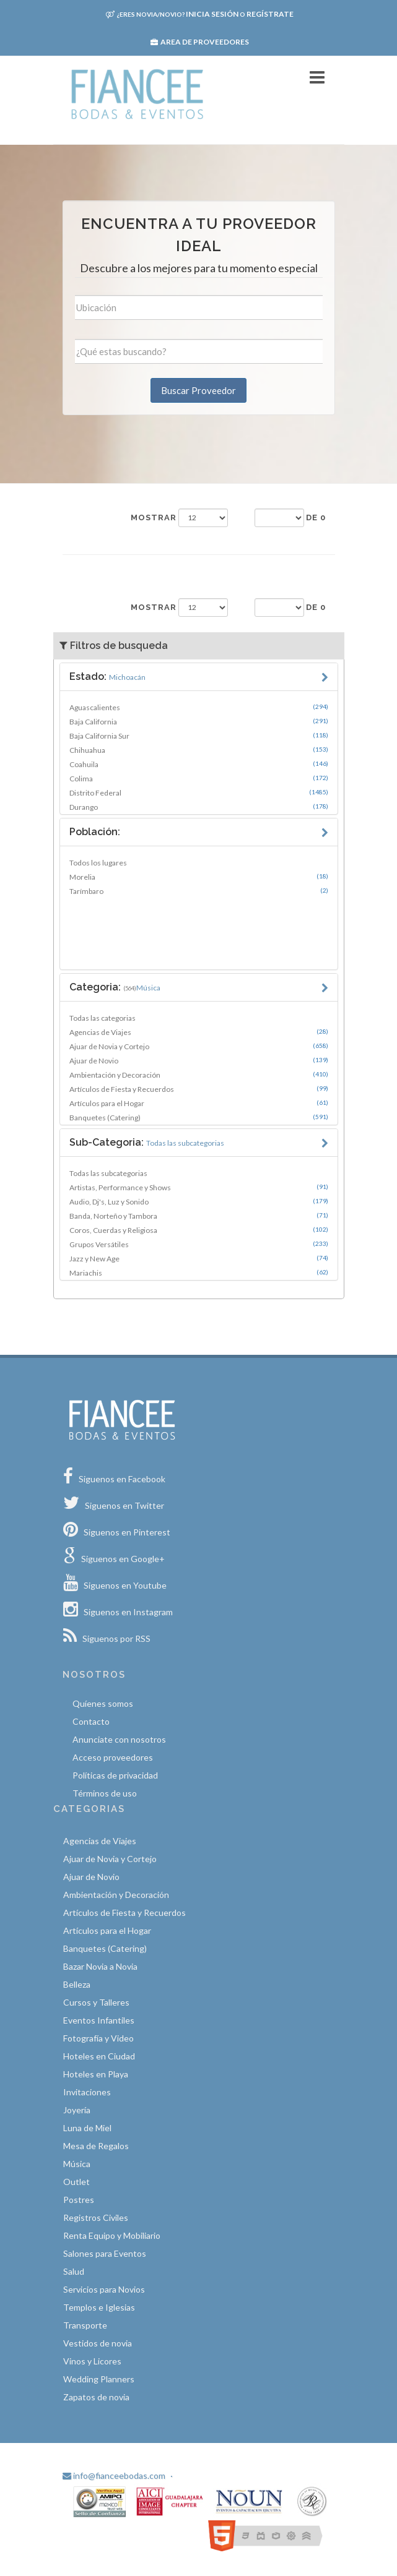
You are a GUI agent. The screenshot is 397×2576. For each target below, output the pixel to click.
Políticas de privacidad (115, 1775)
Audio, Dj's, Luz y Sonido (198, 1201)
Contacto (91, 1721)
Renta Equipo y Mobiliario (111, 2235)
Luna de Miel (87, 2128)
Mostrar (154, 517)
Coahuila (198, 764)
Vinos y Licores (92, 2361)
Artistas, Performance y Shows (198, 1187)
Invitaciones (87, 2092)
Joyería (76, 2110)
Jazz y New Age (198, 1258)
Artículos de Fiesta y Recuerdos (198, 1089)
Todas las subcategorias (108, 1173)
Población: (94, 832)
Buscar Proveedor (198, 390)
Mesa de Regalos (96, 2145)
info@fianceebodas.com (114, 2475)
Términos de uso (104, 1793)
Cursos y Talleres (96, 2002)
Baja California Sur (198, 736)
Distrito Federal (198, 792)
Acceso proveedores (112, 1757)
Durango (198, 807)
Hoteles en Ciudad (99, 2056)
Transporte (85, 2325)
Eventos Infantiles (98, 2020)
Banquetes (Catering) (198, 1117)
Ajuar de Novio (198, 1060)
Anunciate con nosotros (119, 1739)
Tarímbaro (198, 891)
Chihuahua (198, 750)
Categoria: (114, 987)
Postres (78, 2199)
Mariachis (198, 1272)
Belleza (76, 1984)
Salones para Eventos (104, 2253)
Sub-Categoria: (146, 1142)
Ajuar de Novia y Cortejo (198, 1046)
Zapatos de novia (96, 2397)
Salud (73, 2271)
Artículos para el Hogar (198, 1103)
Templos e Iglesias (99, 2307)
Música (76, 2163)
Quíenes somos (102, 1703)
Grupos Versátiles (198, 1244)
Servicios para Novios (104, 2289)
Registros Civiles (95, 2217)
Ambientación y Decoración (198, 1075)
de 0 (316, 517)
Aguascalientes (198, 707)
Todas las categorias (102, 1018)
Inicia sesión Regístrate (200, 14)
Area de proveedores (200, 41)
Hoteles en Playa (95, 2074)
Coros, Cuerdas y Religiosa (198, 1230)
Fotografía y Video (98, 2038)
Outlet (76, 2181)
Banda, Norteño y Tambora (198, 1216)
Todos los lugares (98, 862)
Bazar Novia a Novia (100, 1966)
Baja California (198, 721)
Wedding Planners (98, 2379)
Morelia (198, 877)
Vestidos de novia (97, 2343)
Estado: (107, 676)
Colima (198, 778)
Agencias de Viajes (198, 1032)
